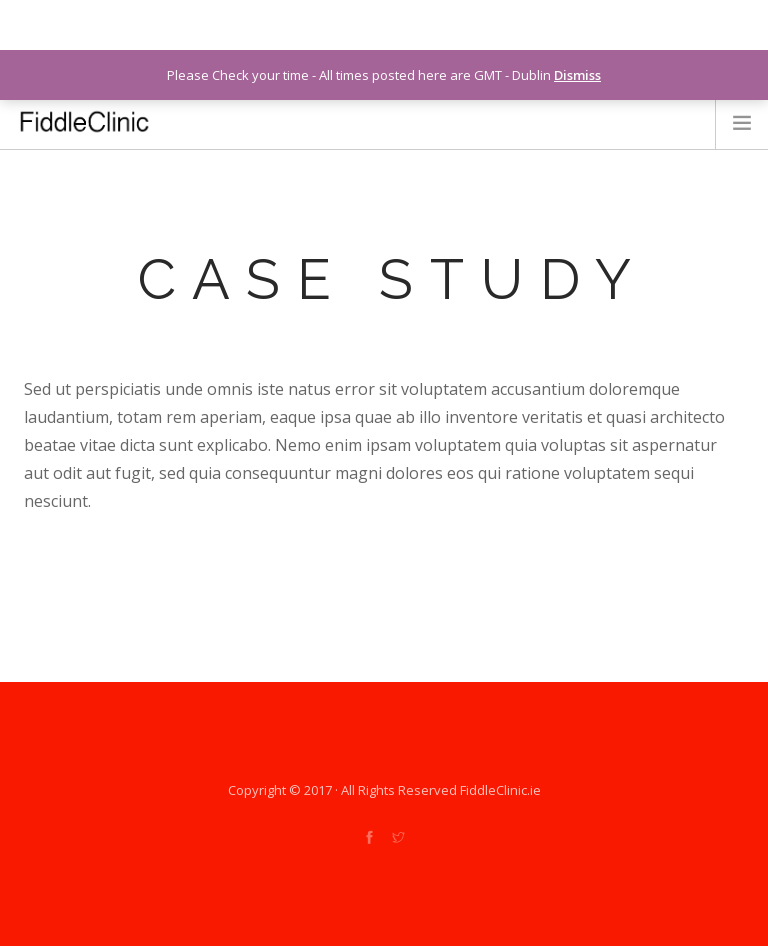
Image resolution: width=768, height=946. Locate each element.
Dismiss (577, 75)
